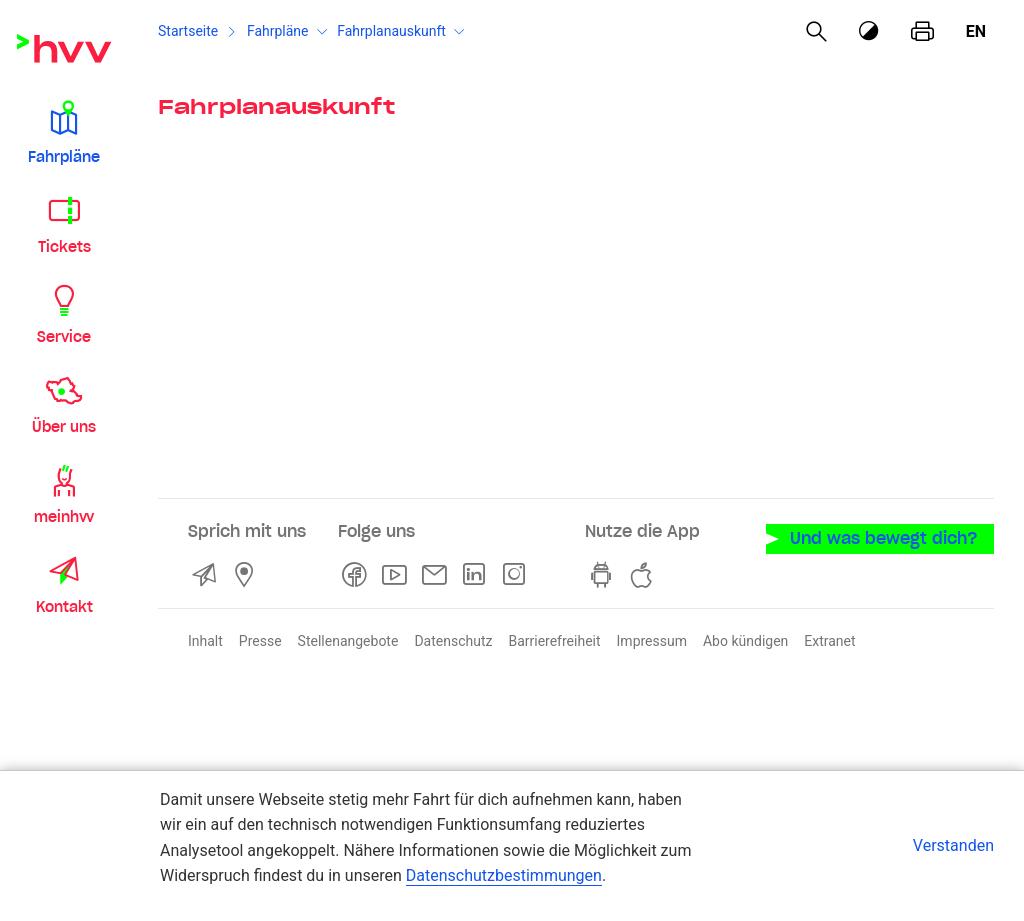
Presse (260, 641)
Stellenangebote (348, 641)
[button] (64, 132)
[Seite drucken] (922, 32)
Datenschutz (453, 641)
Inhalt (205, 641)
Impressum (652, 641)
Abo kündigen (745, 641)
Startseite (188, 31)
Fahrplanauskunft (391, 31)
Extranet (829, 641)
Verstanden (953, 845)
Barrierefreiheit (554, 641)
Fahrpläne (278, 31)
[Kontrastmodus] (870, 31)
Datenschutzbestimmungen (504, 875)
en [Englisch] (976, 31)
